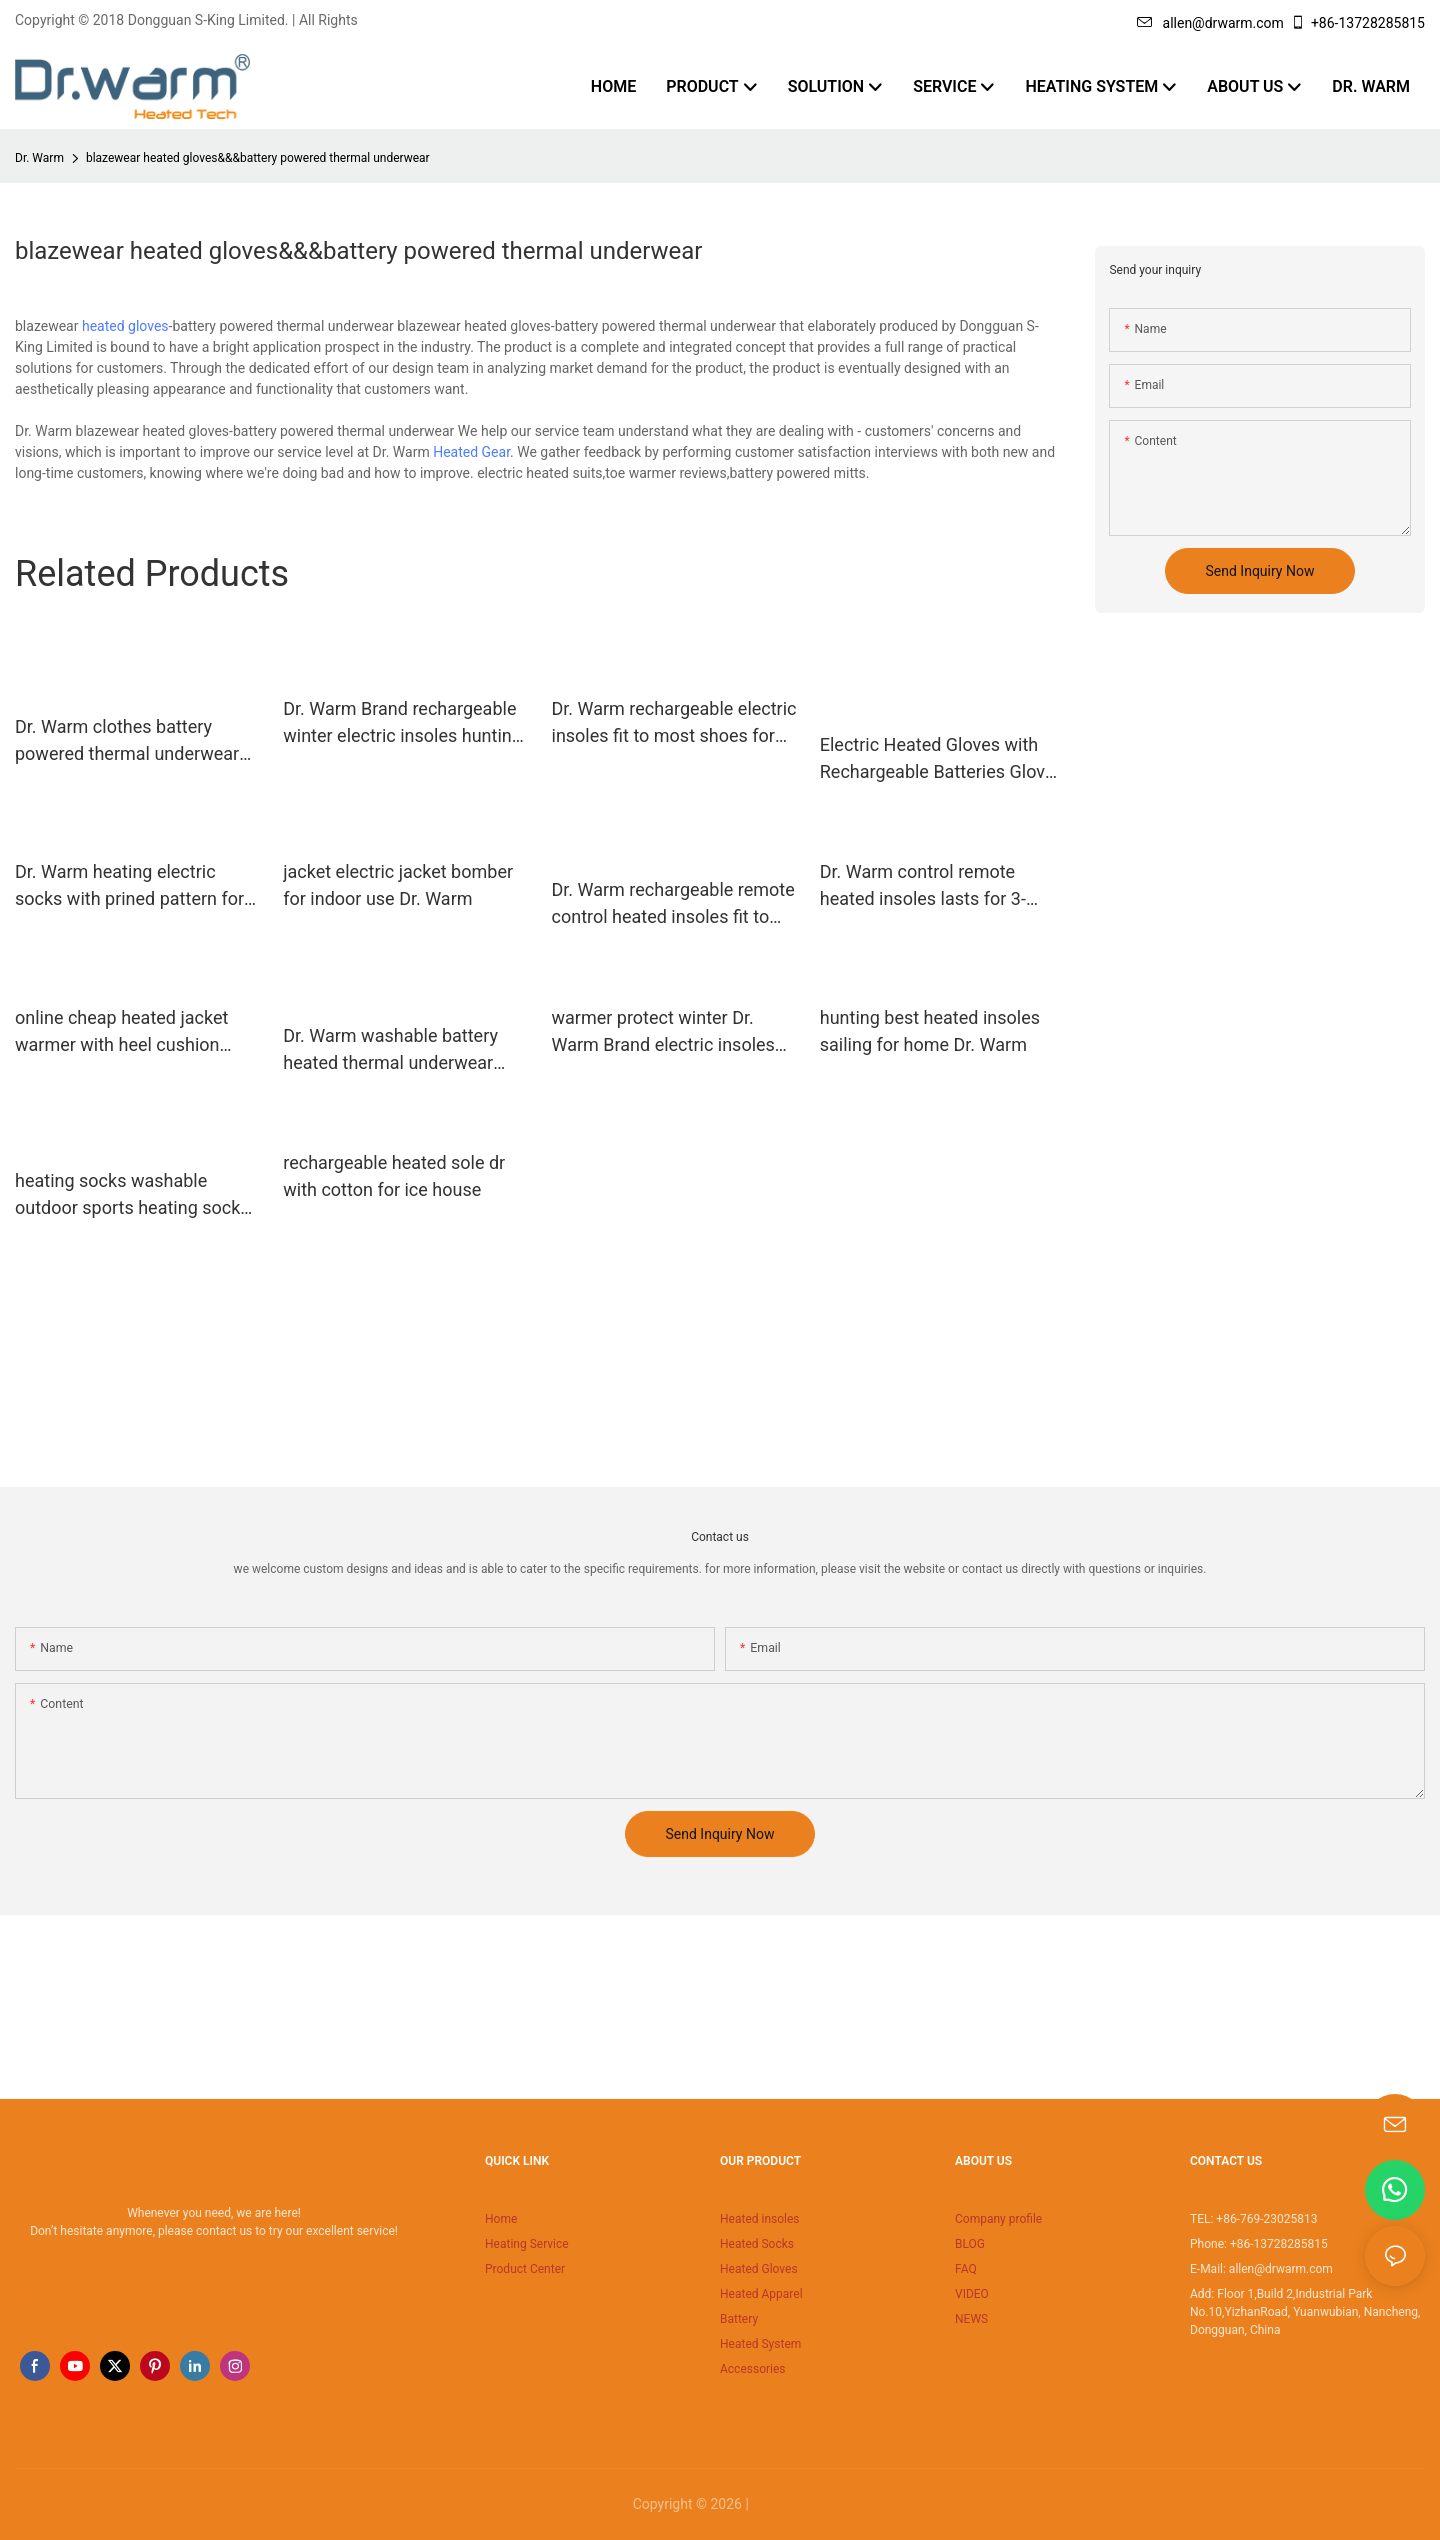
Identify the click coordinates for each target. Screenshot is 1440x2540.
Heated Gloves (759, 2269)
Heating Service (527, 2244)
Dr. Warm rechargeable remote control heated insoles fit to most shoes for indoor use (673, 904)
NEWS (971, 2319)
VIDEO (972, 2294)
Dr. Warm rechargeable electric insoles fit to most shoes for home (674, 723)
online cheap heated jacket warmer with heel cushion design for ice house (121, 1032)
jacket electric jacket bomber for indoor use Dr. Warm (398, 885)
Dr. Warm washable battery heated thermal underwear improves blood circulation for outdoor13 (402, 1050)
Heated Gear (471, 452)
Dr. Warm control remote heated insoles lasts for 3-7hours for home (923, 886)
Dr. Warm (39, 158)
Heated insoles (760, 2219)
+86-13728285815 (1357, 23)
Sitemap (779, 2504)
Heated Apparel (761, 2294)
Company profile (998, 2219)
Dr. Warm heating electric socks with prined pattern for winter (129, 886)
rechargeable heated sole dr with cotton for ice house (394, 1176)
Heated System (760, 2344)
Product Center (525, 2269)
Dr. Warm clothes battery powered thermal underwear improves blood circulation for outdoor (134, 741)
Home (501, 2219)
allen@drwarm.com (1210, 23)
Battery (739, 2319)
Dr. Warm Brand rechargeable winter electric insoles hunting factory (402, 723)
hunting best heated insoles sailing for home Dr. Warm (930, 1031)
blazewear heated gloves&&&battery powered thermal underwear (258, 158)
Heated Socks (757, 2244)
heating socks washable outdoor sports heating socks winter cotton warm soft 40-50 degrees (135, 1195)
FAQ (966, 2269)
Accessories (753, 2369)
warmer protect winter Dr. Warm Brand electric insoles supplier (663, 1032)
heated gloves (125, 326)
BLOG (970, 2244)
